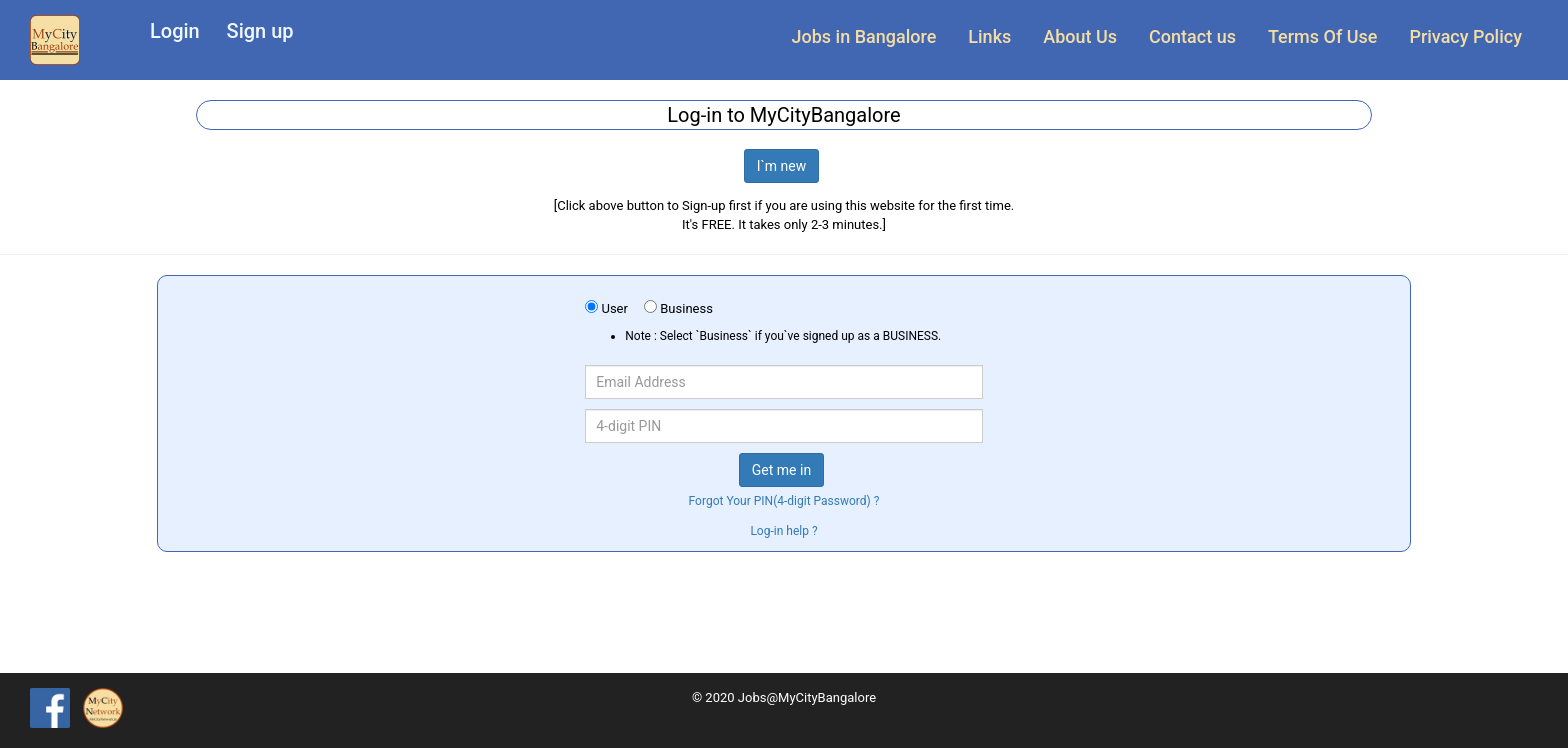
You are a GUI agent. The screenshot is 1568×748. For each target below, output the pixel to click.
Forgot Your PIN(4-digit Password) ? (784, 501)
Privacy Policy (1465, 36)
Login (175, 31)
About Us (1080, 36)
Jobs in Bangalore (864, 36)
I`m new (782, 166)
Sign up (260, 31)
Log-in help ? (783, 531)
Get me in (781, 470)
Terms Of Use (1322, 36)
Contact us (1192, 36)
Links (989, 36)
